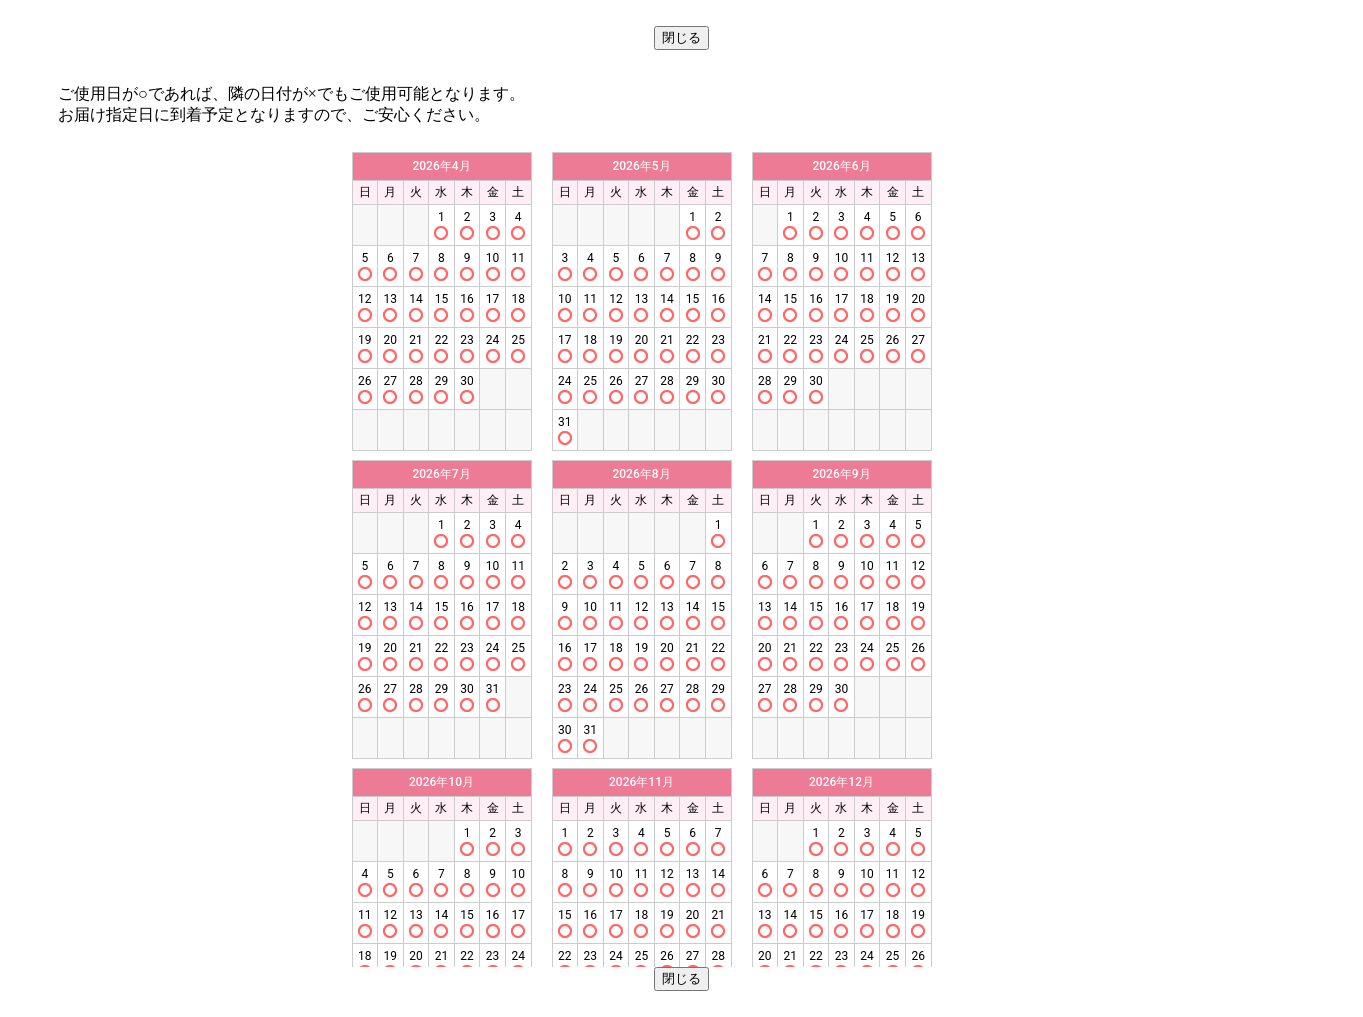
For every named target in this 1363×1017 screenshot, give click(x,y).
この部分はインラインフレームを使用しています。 (681, 554)
